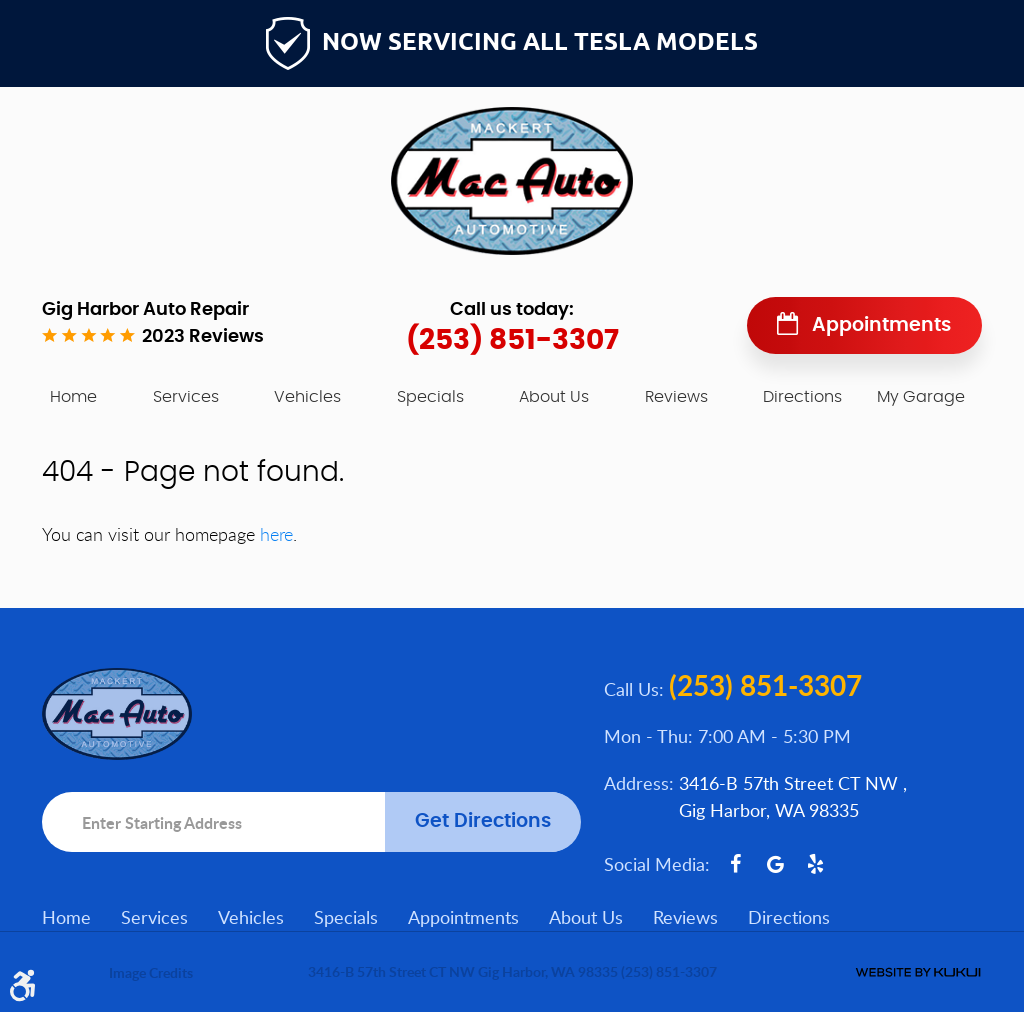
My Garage (921, 397)
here (276, 534)
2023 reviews (203, 337)
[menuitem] (73, 397)
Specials (430, 397)
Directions (802, 397)
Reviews (676, 397)
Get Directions (483, 821)
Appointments (881, 325)
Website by (918, 972)
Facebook (735, 864)
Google (775, 864)
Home (73, 397)
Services (186, 397)
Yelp (815, 864)
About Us (554, 397)
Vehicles (307, 397)
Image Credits (151, 972)
